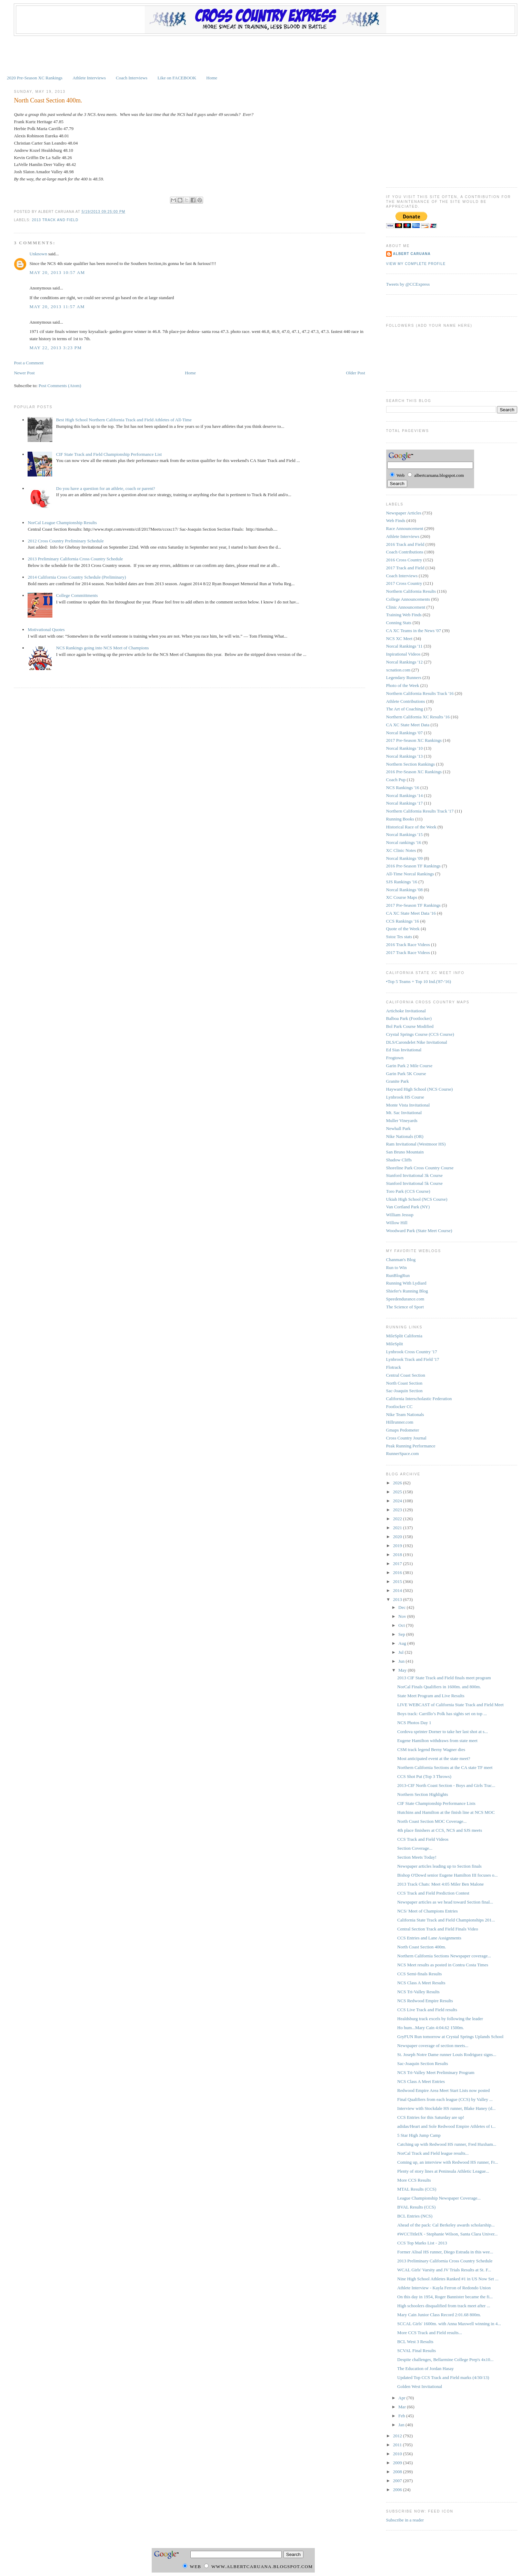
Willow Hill (397, 1222)
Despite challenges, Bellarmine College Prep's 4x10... (445, 2359)
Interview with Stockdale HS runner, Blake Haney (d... (446, 2108)
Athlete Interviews (89, 77)
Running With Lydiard (406, 1283)
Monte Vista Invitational (408, 1105)
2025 (398, 1491)
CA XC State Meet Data (408, 724)
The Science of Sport (405, 1306)
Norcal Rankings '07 (404, 732)
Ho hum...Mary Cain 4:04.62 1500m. (430, 2027)
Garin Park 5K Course (406, 1073)
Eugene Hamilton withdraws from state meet (437, 1740)
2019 (398, 1545)
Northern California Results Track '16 (420, 693)
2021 (398, 1527)
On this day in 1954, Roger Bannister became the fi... (445, 2296)
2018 (398, 1554)
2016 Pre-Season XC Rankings (414, 771)
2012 (398, 2435)
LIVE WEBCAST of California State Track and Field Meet (450, 1704)
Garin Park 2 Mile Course (409, 1065)
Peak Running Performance (410, 1445)
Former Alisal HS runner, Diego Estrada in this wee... (445, 2251)
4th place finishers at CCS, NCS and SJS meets (439, 1830)
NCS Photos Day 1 (414, 1722)
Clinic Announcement (405, 607)
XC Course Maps (401, 897)
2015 (398, 1581)
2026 (398, 1482)
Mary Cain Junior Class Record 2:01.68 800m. (439, 2314)
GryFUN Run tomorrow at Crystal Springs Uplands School (450, 2036)
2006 (398, 2489)
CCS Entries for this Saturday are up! (430, 2117)
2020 (398, 1536)
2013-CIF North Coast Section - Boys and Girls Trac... (446, 1785)
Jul (401, 1652)
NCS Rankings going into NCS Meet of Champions (102, 647)
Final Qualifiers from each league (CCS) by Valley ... (445, 2099)
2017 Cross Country (404, 583)
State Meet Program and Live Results (430, 1695)
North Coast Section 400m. (48, 100)
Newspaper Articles (403, 512)
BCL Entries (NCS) (414, 2216)
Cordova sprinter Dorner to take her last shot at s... (442, 1731)
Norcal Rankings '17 (404, 803)
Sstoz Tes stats (399, 936)
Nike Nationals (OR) (404, 1136)
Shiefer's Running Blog (407, 1291)
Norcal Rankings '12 (404, 662)
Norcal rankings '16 (403, 842)
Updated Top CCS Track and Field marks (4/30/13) (443, 2377)
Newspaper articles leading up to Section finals (439, 1866)
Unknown (38, 253)
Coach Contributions (404, 551)
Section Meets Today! (417, 1857)
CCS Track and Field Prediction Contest (433, 1893)
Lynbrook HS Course (405, 1097)
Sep (402, 1634)
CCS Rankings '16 (402, 921)
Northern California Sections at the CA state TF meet (444, 1767)
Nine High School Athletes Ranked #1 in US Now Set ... (448, 2278)
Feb (402, 2415)
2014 (398, 1590)
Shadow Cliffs (399, 1159)
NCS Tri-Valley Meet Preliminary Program (435, 2072)
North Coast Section (404, 1383)
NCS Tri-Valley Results (418, 1991)
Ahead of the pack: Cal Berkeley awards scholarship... (445, 2225)
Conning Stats (398, 622)
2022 (398, 1518)
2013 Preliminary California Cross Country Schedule (75, 558)
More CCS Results (414, 2180)
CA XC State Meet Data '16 (411, 913)
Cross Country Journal (406, 1438)
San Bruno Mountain (405, 1151)
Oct (402, 1625)
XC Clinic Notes (401, 850)
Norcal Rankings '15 (404, 834)
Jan (401, 2424)
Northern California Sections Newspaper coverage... (444, 1955)
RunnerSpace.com (402, 1453)
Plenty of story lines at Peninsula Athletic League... (443, 2171)
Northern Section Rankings (410, 764)
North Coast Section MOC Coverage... (432, 1821)
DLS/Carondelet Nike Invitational (416, 1042)
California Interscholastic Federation (419, 1398)
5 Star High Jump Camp (419, 2135)
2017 (398, 1563)
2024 (398, 1500)
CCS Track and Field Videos (423, 1839)
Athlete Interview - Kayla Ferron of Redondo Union (444, 2287)
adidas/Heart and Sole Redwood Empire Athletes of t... (446, 2126)
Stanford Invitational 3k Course (414, 1175)
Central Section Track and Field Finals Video (437, 1928)
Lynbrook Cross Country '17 (411, 1351)
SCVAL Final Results (416, 2350)
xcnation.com (398, 669)
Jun (401, 1661)
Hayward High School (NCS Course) (419, 1089)
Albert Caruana (412, 254)
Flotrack (393, 1367)
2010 (398, 2453)
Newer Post (24, 372)
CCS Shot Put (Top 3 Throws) (424, 1776)
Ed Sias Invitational (404, 1049)
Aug (402, 1643)
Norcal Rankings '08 (404, 889)
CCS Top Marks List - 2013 (422, 2242)
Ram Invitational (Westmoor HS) (416, 1144)
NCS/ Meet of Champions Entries (427, 1911)
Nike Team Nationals (405, 1414)
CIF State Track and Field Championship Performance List (109, 454)
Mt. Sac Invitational (404, 1112)
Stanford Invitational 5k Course (414, 1183)
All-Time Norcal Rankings (410, 873)
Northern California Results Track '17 (420, 811)
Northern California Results (411, 591)
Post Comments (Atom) (60, 385)
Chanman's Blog (401, 1259)
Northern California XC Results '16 (418, 716)
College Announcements (408, 599)
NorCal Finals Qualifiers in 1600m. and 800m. (439, 1686)
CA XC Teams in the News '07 (413, 630)
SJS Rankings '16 (401, 881)
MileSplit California (404, 1335)
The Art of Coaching (404, 708)
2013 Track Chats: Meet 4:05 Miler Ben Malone (440, 1884)
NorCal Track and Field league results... (433, 2153)
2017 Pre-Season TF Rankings (413, 905)
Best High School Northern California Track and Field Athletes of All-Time (124, 419)
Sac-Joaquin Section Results (422, 2063)
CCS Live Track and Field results (427, 2009)
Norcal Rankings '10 (404, 748)
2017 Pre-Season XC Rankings (414, 740)
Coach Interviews (131, 77)
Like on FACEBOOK (177, 77)
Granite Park (397, 1081)
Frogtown (395, 1057)
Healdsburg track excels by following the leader (440, 2018)
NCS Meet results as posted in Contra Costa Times (442, 1964)
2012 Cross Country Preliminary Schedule (65, 540)
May (403, 1670)
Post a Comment (28, 362)
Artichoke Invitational (406, 1010)
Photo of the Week (402, 685)
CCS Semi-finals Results (419, 1973)
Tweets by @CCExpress (408, 284)
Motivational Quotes (46, 629)
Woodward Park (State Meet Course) (419, 1230)
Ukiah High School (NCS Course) (417, 1199)
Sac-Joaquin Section (404, 1390)
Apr (402, 2397)
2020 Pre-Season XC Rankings (34, 77)
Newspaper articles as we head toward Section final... (445, 1902)
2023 (398, 1509)
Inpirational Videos (403, 654)
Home (211, 77)
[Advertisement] (265, 54)
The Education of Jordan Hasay (425, 2368)
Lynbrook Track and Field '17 (412, 1359)
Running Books (400, 819)
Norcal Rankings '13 (404, 756)
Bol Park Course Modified (410, 1026)
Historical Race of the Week (411, 826)
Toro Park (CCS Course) (408, 1191)
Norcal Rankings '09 (404, 858)
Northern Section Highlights (422, 1794)
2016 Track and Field (405, 544)
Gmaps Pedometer (402, 1430)
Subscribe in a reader (405, 2520)
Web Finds (395, 520)
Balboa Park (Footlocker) (409, 1018)
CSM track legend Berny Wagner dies (431, 1749)
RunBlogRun (398, 1275)
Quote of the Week (403, 928)
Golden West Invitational (419, 2386)
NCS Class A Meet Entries (421, 2081)
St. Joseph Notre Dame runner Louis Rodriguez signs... (446, 2054)
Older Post (355, 372)
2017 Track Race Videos (408, 952)
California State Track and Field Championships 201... (446, 1920)
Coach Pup (396, 779)
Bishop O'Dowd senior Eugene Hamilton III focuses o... (447, 1875)
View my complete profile (416, 264)
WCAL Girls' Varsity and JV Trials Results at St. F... (444, 2269)
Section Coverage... (414, 1848)
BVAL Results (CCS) (416, 2207)
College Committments (77, 595)
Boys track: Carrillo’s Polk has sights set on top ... (442, 1713)
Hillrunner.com (399, 1422)
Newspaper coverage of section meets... (432, 2045)
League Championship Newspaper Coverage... (439, 2198)
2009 (398, 2462)
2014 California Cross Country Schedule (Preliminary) (77, 577)
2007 (398, 2480)
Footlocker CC (399, 1406)
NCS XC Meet (399, 638)
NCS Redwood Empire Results (425, 2000)
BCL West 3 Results (415, 2341)
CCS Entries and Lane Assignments (429, 1937)
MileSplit (394, 1343)
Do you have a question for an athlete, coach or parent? (105, 488)
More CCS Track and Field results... (429, 2332)
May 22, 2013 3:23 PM (55, 347)
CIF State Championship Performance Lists (436, 1803)
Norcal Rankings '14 (404, 795)
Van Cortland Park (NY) (408, 1206)
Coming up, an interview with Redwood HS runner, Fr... (447, 2162)
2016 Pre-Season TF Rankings (413, 865)
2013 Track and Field (55, 220)
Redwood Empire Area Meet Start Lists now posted (443, 2090)
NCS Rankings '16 (402, 787)
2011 (398, 2444)
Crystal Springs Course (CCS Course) (420, 1034)
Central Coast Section (405, 1375)
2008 (398, 2471)
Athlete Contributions (405, 701)
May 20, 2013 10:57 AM (57, 272)
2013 (398, 1599)
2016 (398, 1572)
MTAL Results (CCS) (416, 2189)
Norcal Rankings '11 (404, 646)
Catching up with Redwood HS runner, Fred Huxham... (446, 2144)
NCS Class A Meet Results (421, 1982)
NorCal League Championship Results (62, 522)
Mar (402, 2406)
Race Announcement (404, 528)
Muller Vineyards (402, 1120)
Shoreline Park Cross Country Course (420, 1167)
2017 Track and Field (405, 567)
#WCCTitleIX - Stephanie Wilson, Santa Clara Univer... (447, 2233)
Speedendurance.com (405, 1298)
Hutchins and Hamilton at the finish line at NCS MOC (446, 1812)
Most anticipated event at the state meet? (433, 1758)
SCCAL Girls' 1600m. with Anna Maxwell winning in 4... (449, 2323)
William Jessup (399, 1214)
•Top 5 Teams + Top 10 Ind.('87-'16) (418, 981)
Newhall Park (398, 1128)
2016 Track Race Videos (408, 944)
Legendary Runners (403, 677)
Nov (402, 1616)
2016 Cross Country (404, 559)
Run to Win (396, 1267)
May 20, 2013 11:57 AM (57, 306)
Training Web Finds (404, 614)
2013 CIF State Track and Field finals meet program (444, 1677)
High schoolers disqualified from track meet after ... (443, 2305)
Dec (402, 1607)
